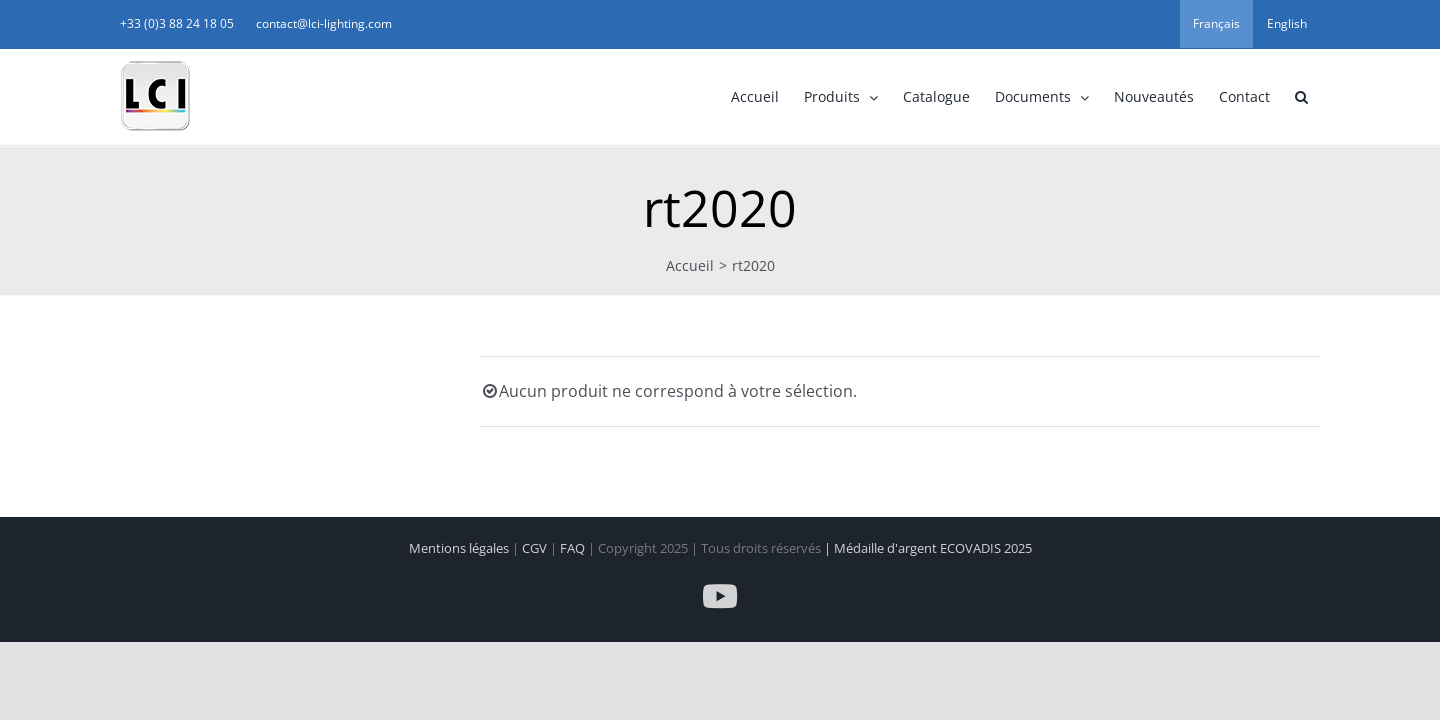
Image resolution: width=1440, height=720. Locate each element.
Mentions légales (460, 548)
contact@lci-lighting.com (432, 23)
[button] (1193, 97)
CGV (536, 548)
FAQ (574, 548)
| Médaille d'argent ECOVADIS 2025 (928, 548)
